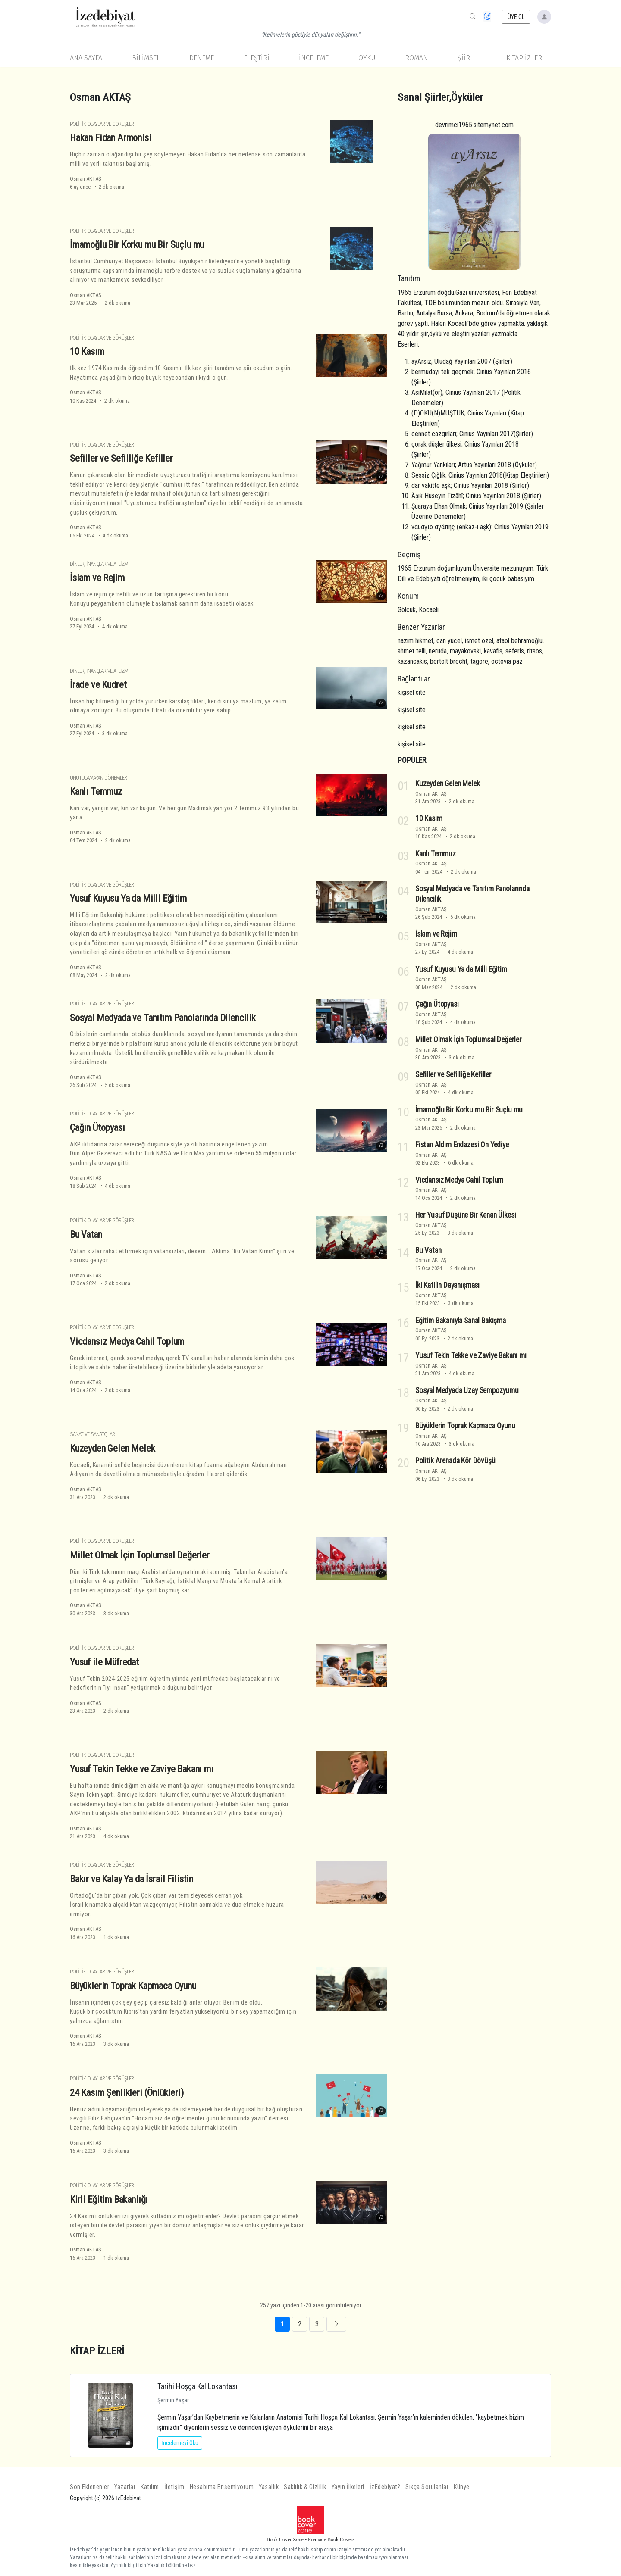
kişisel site (412, 692)
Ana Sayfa (86, 58)
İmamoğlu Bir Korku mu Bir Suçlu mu (137, 244)
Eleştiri (257, 58)
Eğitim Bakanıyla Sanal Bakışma (460, 1320)
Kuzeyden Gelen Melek (112, 1448)
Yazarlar (124, 2487)
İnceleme (314, 58)
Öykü (367, 58)
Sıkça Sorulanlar (426, 2487)
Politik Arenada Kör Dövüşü (455, 1460)
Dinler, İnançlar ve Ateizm (99, 564)
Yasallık (269, 2487)
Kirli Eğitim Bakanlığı (109, 2199)
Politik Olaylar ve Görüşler (102, 124)
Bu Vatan (86, 1234)
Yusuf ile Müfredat (104, 1661)
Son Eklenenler (89, 2487)
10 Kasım (87, 351)
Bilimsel (146, 58)
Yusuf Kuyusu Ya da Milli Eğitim (128, 898)
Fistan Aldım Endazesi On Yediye (462, 1144)
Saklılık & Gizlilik (305, 2487)
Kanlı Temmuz (96, 791)
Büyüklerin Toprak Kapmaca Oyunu (133, 1985)
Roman (416, 58)
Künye (462, 2487)
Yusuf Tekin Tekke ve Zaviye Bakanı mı (141, 1768)
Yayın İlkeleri (348, 2487)
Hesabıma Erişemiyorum (222, 2487)
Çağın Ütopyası (97, 1127)
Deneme (201, 58)
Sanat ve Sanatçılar (92, 1434)
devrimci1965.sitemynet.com (474, 125)
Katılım (150, 2487)
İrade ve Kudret (98, 684)
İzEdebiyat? (385, 2487)
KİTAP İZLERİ (525, 58)
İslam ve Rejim (97, 577)
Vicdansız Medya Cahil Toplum (127, 1341)
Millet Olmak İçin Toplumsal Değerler (140, 1555)
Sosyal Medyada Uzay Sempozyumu (467, 1390)
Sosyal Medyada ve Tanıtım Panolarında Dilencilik (163, 1017)
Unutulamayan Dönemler (98, 777)
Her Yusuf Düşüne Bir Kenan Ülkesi (465, 1215)
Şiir (464, 58)
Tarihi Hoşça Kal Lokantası (197, 2386)
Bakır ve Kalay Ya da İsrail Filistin (131, 1878)
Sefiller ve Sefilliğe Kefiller (121, 458)
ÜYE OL (516, 16)
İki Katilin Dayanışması (447, 1285)
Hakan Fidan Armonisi (110, 137)
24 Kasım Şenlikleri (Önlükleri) (127, 2092)
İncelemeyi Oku (179, 2442)
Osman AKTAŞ (85, 178)
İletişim (174, 2487)
